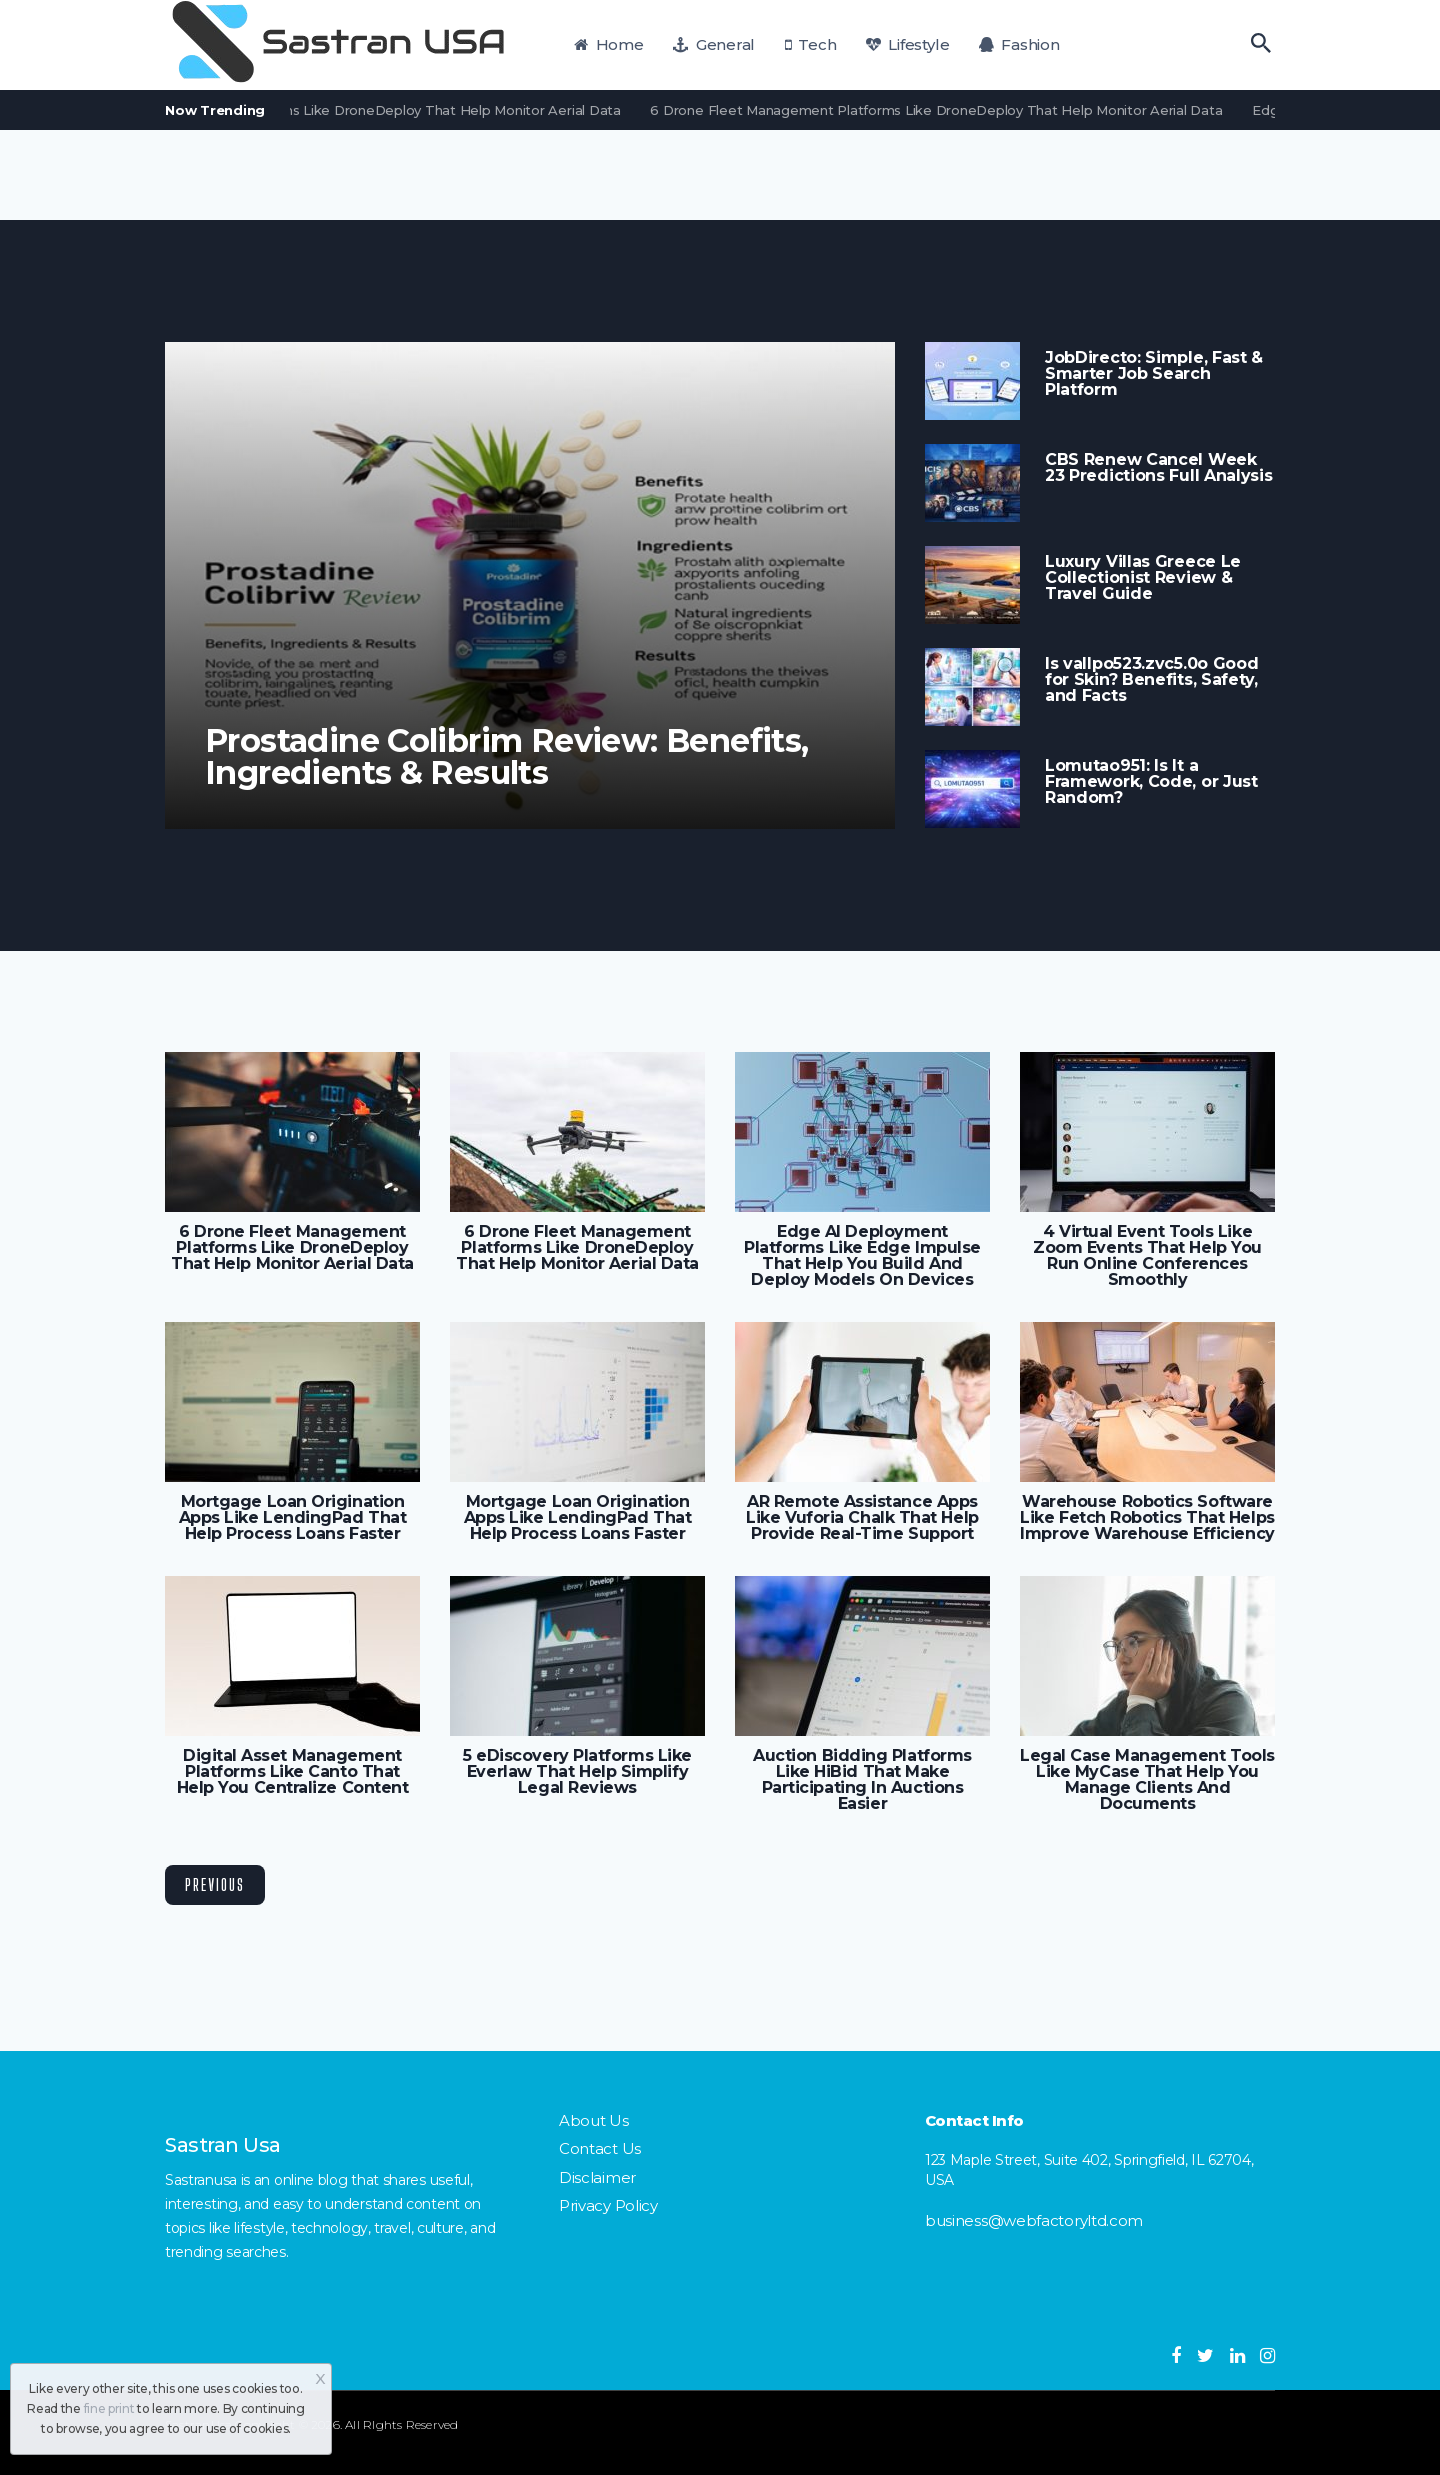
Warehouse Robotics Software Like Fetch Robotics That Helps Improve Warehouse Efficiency (1147, 1518)
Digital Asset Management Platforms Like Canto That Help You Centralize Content (293, 1772)
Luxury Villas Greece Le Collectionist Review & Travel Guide (1143, 578)
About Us (594, 2120)
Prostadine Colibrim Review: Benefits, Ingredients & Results (507, 757)
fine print (109, 2408)
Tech (811, 44)
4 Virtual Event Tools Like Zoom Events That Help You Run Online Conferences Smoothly (1147, 1256)
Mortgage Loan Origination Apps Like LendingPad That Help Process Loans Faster (293, 1518)
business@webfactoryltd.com (1034, 2220)
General (714, 44)
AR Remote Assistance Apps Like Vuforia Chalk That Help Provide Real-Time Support (862, 1518)
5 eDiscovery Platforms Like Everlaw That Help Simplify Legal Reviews (577, 1772)
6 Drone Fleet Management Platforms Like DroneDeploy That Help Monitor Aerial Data (345, 110)
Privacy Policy (608, 2205)
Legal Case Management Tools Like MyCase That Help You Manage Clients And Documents (1147, 1780)
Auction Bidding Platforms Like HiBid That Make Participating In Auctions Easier (862, 1780)
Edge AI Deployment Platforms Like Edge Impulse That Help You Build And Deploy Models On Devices (862, 1256)
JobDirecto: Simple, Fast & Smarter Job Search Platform (1154, 374)
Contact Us (600, 2148)
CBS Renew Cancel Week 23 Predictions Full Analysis (1159, 468)
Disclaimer (597, 2177)
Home (609, 44)
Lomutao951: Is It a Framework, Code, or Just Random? (1151, 782)
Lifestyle (907, 44)
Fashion (1019, 44)
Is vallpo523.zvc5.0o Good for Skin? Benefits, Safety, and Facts (1151, 680)
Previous (215, 1884)
